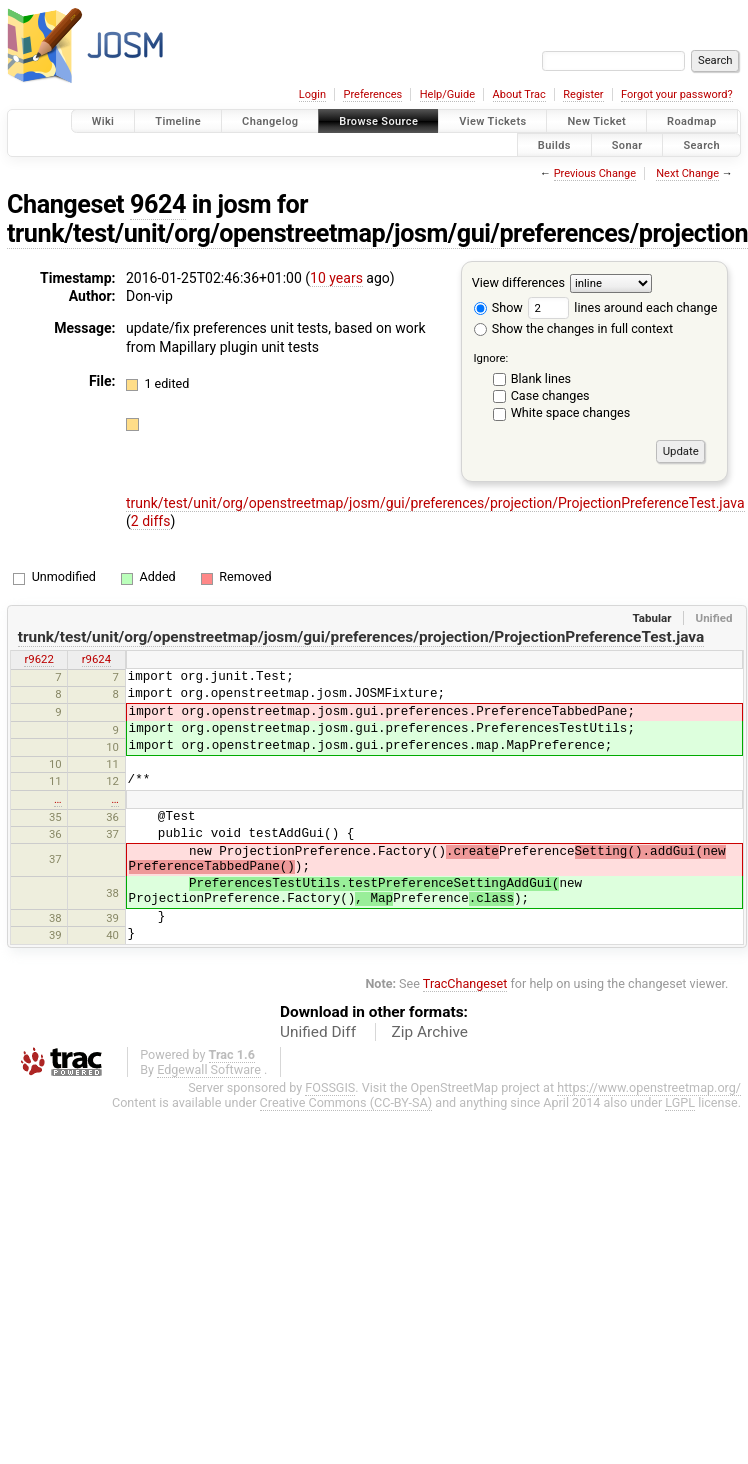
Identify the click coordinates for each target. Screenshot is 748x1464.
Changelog (270, 121)
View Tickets (492, 121)
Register (583, 94)
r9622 (38, 659)
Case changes (550, 395)
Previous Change (595, 173)
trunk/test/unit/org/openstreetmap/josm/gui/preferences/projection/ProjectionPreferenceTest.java (435, 503)
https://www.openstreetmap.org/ (649, 1087)
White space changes (571, 412)
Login (312, 94)
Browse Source (378, 121)
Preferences (372, 94)
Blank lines (541, 378)
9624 (158, 204)
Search (701, 144)
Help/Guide (447, 94)
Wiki (103, 121)
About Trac (519, 94)
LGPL (680, 1102)
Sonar (627, 144)
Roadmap (692, 121)
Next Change (687, 173)
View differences (518, 282)
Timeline (178, 121)
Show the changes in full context (573, 328)
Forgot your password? (677, 94)
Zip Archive (430, 1032)
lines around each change (622, 307)
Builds (554, 144)
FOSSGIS (330, 1087)
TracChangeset (465, 983)
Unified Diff (318, 1032)
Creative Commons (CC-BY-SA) (346, 1102)
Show (498, 307)
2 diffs (151, 521)
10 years (336, 278)
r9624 (96, 659)
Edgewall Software (209, 1069)
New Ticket (596, 121)
